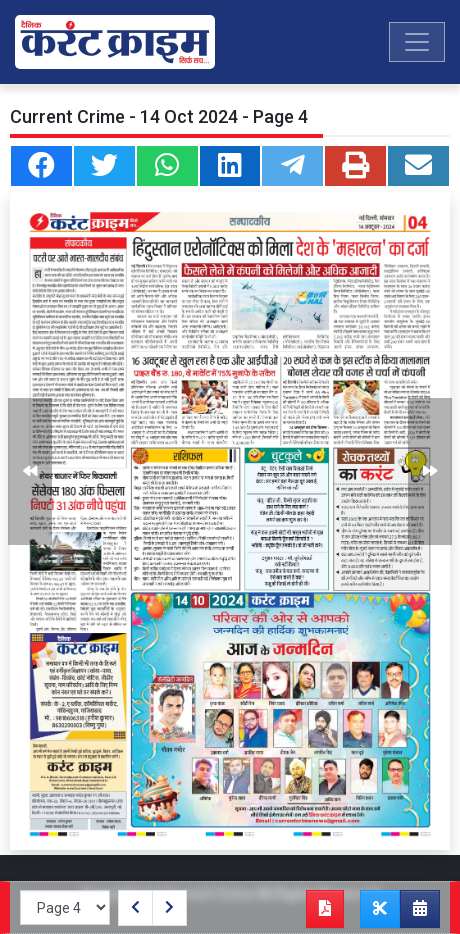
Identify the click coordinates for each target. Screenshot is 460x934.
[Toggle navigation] (417, 42)
